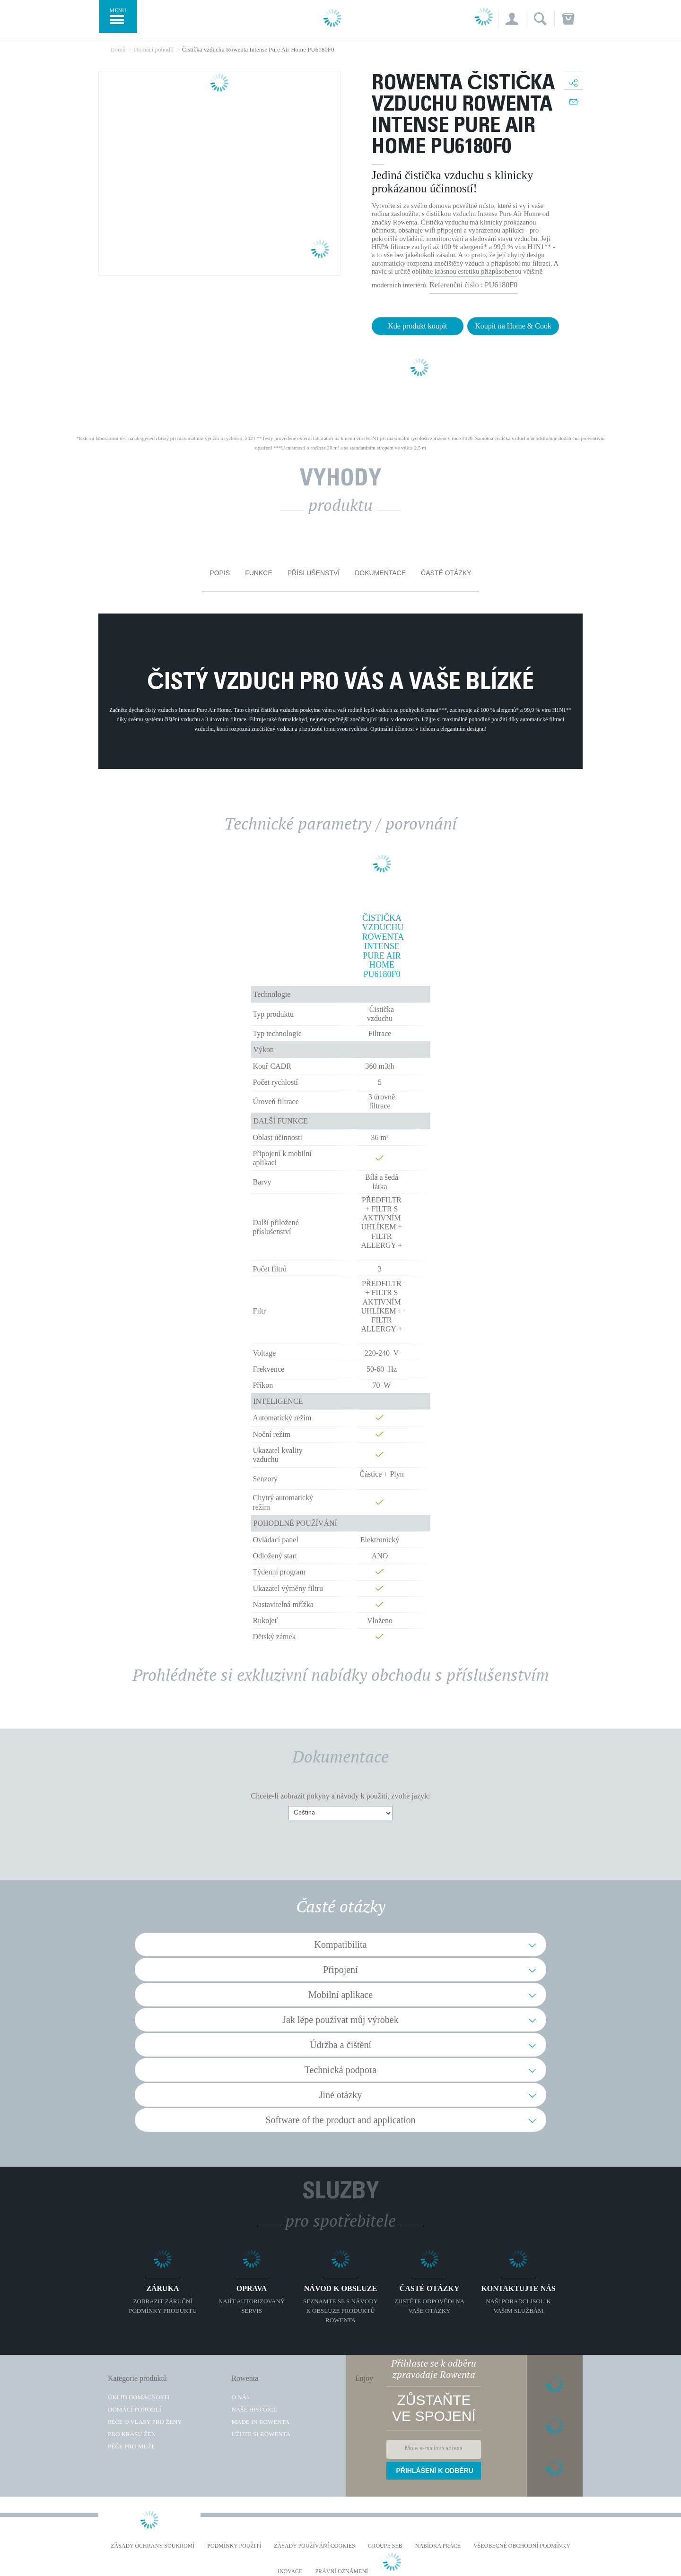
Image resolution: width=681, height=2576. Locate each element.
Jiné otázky (340, 2095)
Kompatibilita (340, 1944)
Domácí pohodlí (134, 2409)
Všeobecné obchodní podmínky (521, 2546)
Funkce (258, 573)
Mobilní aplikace (340, 1994)
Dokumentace (380, 573)
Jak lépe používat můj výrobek (340, 2019)
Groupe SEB (385, 2546)
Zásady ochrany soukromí (152, 2546)
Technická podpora (340, 2070)
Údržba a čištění (340, 2045)
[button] (512, 19)
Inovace (290, 2571)
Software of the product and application (340, 2120)
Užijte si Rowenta (260, 2434)
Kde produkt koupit (417, 326)
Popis (220, 573)
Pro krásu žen (132, 2434)
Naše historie (254, 2409)
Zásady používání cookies (314, 2546)
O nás (240, 2397)
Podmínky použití (234, 2546)
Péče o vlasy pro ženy (145, 2421)
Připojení (340, 1969)
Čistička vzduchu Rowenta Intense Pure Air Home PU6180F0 (382, 946)
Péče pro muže (131, 2446)
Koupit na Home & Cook (513, 326)
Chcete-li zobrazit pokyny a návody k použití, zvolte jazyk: (340, 1796)
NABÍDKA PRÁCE (438, 2546)
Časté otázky (446, 573)
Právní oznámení (341, 2571)
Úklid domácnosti (138, 2397)
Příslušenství (314, 573)
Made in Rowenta (260, 2421)
